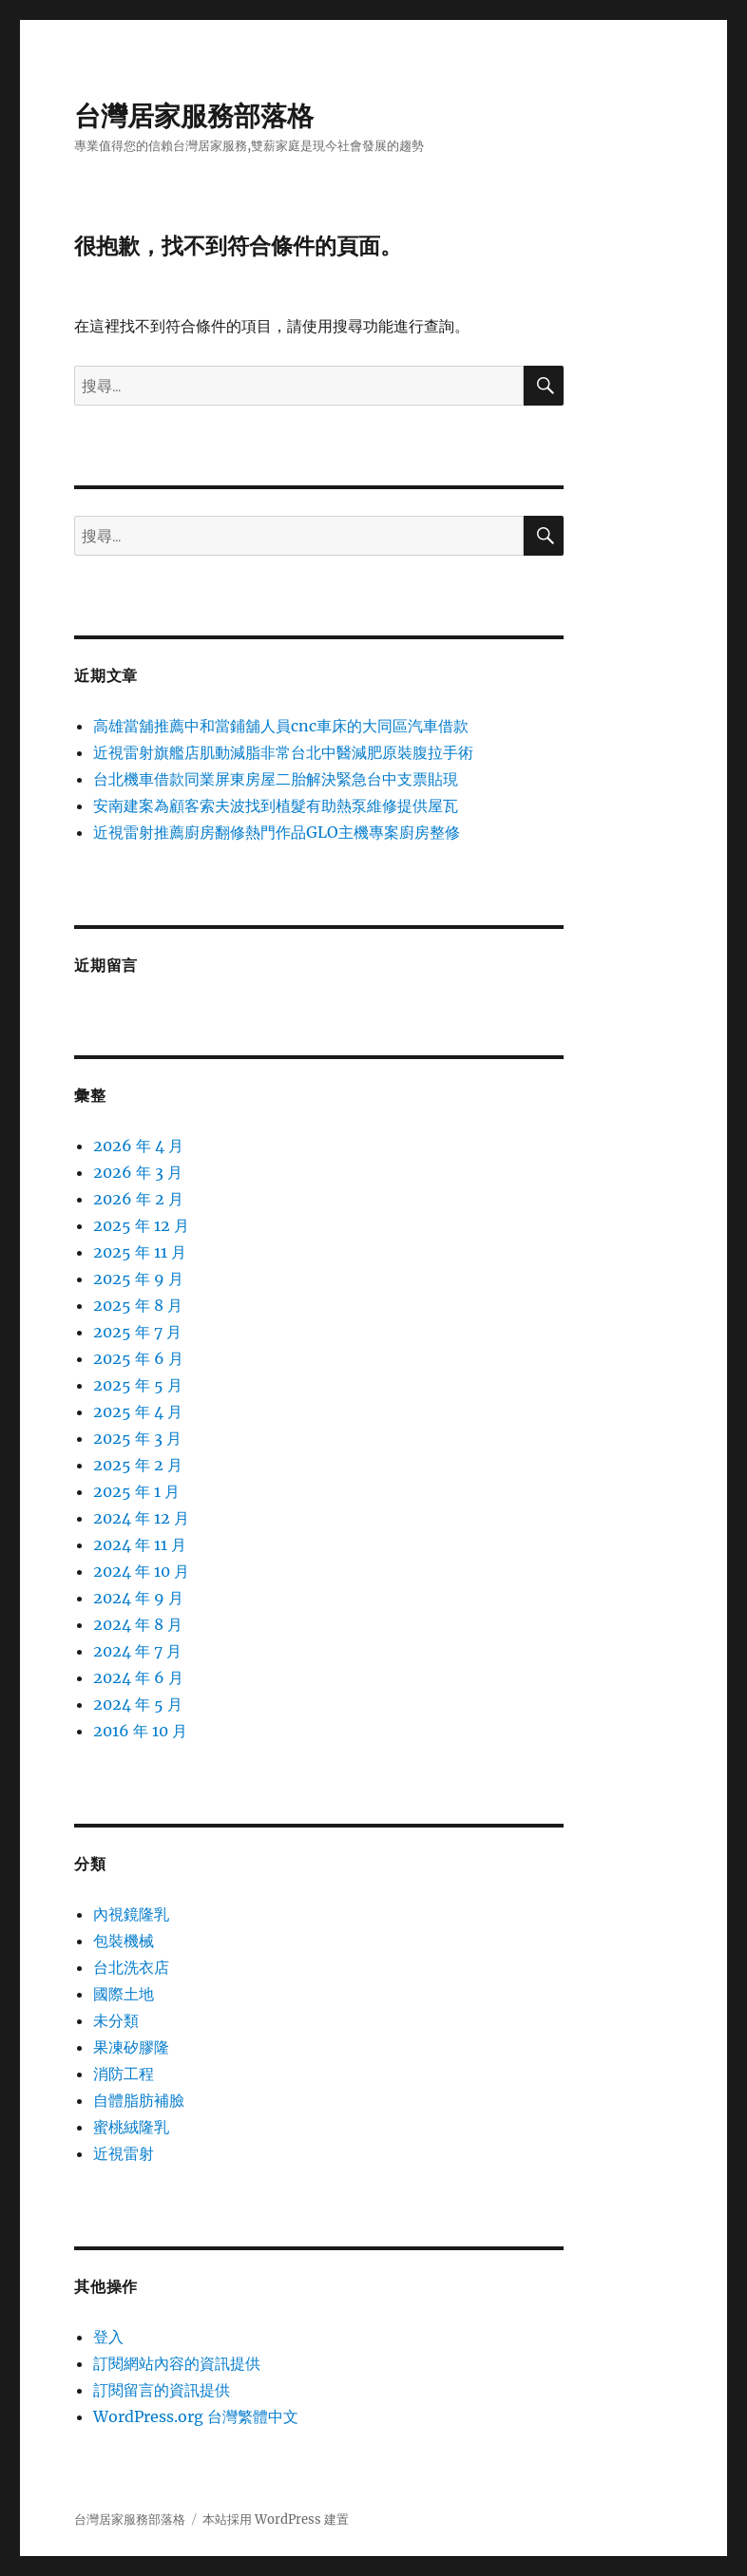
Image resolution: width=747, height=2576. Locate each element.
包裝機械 (123, 1940)
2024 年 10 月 (141, 1571)
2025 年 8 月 (137, 1305)
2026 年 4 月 (138, 1145)
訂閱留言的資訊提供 (161, 2389)
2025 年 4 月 (137, 1411)
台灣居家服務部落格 (194, 116)
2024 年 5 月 (137, 1704)
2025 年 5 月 (137, 1384)
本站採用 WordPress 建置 (275, 2519)
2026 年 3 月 (137, 1172)
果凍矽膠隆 (131, 2046)
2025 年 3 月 (137, 1438)
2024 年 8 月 (137, 1624)
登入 (108, 2336)
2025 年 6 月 (138, 1358)
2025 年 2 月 (137, 1464)
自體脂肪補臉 (138, 2100)
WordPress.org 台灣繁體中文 (195, 2416)
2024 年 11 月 (139, 1544)
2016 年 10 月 (140, 1730)
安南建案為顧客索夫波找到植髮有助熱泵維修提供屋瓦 (275, 805)
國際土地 (123, 1993)
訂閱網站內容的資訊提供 (176, 2363)
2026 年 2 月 (138, 1198)
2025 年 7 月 (137, 1331)
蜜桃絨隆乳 (131, 2126)
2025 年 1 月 (136, 1491)
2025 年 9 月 (138, 1278)
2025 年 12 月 (141, 1225)
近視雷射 (123, 2153)
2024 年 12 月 (141, 1517)
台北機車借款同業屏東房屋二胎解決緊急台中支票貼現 (275, 778)
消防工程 (123, 2073)
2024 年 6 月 (138, 1677)
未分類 (116, 2020)
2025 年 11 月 (139, 1251)
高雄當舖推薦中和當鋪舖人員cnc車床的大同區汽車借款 (281, 725)
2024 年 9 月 (138, 1597)
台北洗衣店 (131, 1967)
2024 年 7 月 (137, 1650)
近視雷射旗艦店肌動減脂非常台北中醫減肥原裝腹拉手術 (283, 752)
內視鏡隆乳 (131, 1913)
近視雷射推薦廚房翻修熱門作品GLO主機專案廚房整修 (276, 832)
